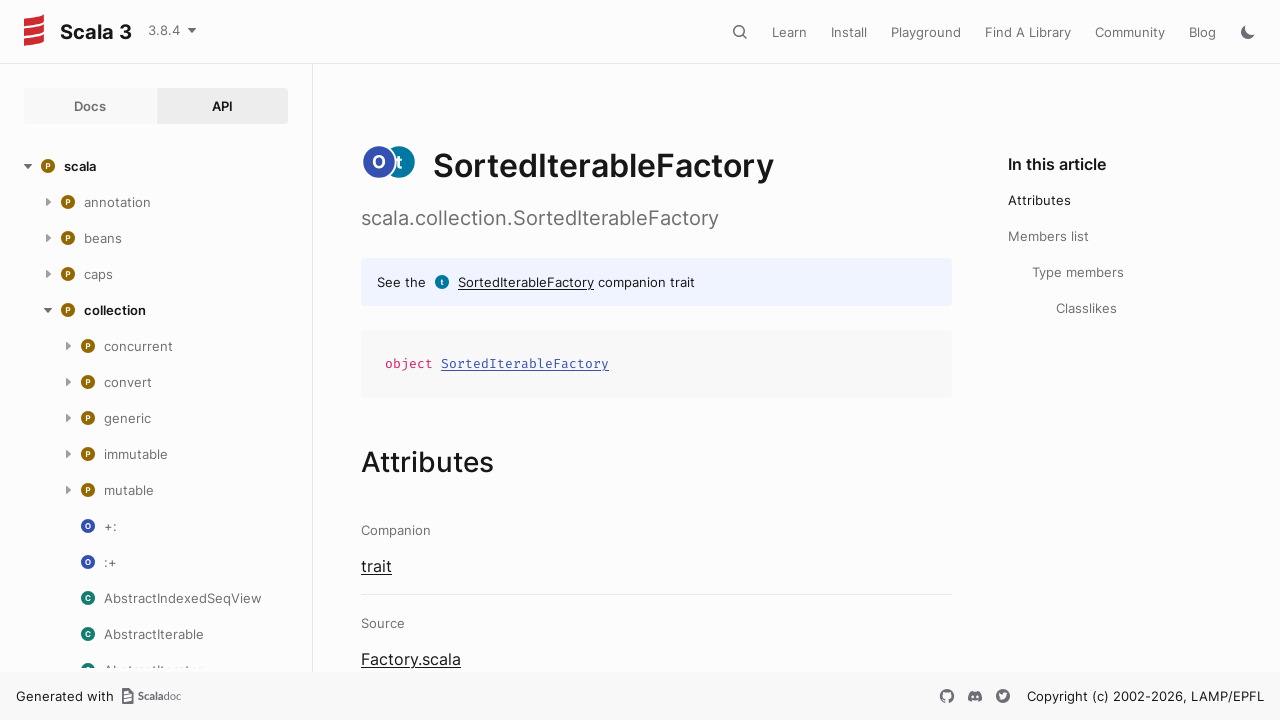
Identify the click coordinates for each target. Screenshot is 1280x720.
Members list (1048, 236)
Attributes (1039, 200)
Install (849, 32)
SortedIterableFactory (526, 282)
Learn (789, 32)
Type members (1078, 272)
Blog (1202, 32)
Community (1130, 32)
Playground (926, 32)
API (222, 106)
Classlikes (1086, 308)
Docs (90, 106)
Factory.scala (411, 659)
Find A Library (1028, 32)
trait (376, 566)
